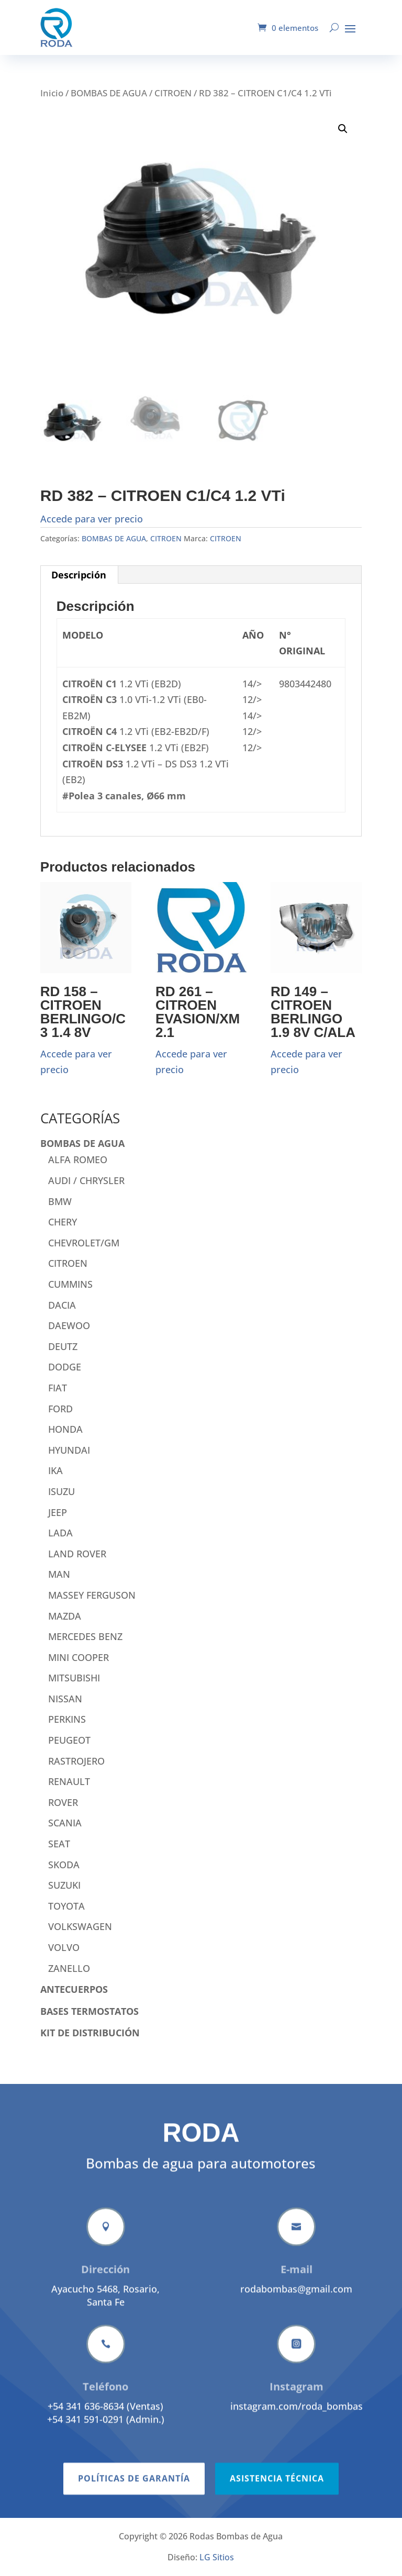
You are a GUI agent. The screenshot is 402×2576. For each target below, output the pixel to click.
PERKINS (67, 1719)
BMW (60, 1201)
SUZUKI (64, 1885)
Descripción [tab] (78, 574)
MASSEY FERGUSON (92, 1595)
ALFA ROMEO (77, 1159)
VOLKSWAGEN (80, 1926)
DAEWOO (69, 1325)
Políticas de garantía (134, 2516)
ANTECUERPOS (74, 1989)
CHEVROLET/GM (83, 1242)
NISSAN (65, 1698)
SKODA (64, 1864)
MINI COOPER (78, 1657)
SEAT (59, 1843)
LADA (60, 1532)
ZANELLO (69, 1968)
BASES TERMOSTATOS (89, 2011)
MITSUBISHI (74, 1677)
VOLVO (64, 1947)
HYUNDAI (69, 1450)
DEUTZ (62, 1346)
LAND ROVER (77, 1553)
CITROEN (173, 93)
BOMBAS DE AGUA (109, 93)
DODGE (64, 1367)
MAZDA (64, 1616)
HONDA (65, 1429)
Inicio (51, 93)
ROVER (63, 1802)
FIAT (57, 1387)
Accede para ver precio (91, 518)
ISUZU (61, 1491)
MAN (59, 1574)
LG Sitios (216, 2557)
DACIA (62, 1305)
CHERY (62, 1221)
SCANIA (65, 1822)
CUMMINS (70, 1284)
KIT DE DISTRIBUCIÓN (90, 2032)
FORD (60, 1408)
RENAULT (69, 1781)
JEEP (57, 1512)
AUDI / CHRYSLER (86, 1180)
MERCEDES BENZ (85, 1636)
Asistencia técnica (277, 2516)
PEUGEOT (69, 1740)
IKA (55, 1470)
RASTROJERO (76, 1761)
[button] (342, 128)
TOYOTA (66, 1906)
